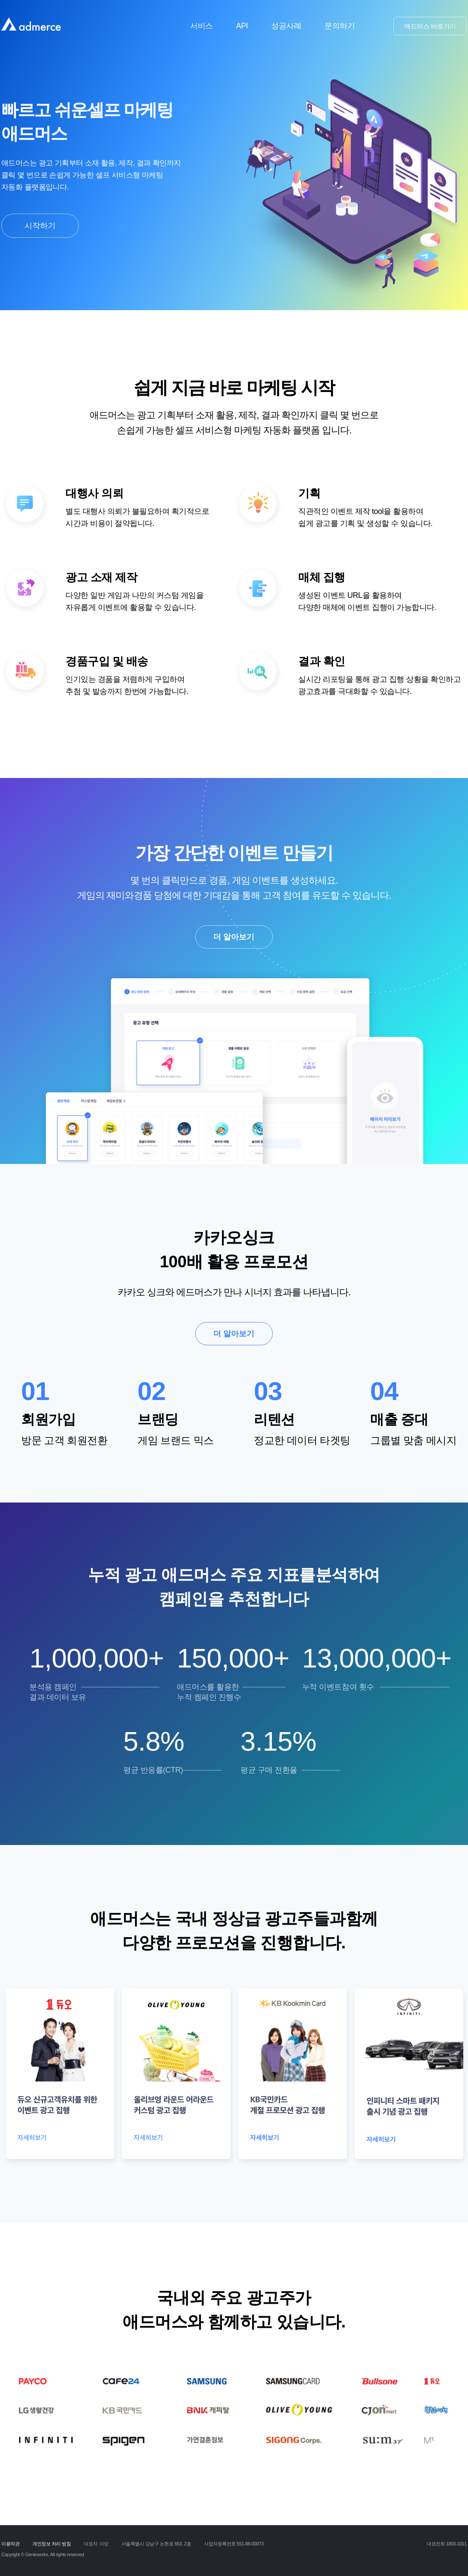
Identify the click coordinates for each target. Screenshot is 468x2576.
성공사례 (286, 26)
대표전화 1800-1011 (447, 2543)
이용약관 (10, 2543)
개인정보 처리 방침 (51, 2543)
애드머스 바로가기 (430, 26)
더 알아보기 (233, 937)
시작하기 (40, 225)
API (242, 26)
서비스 (201, 26)
